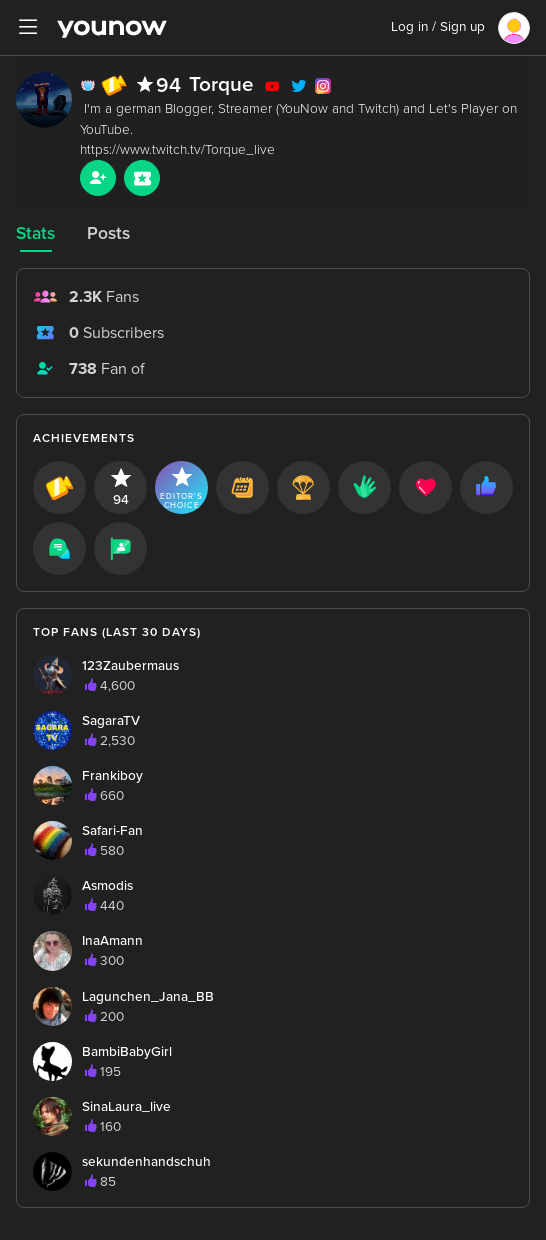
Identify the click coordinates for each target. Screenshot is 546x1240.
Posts (108, 233)
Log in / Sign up (438, 27)
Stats (35, 233)
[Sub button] (142, 178)
